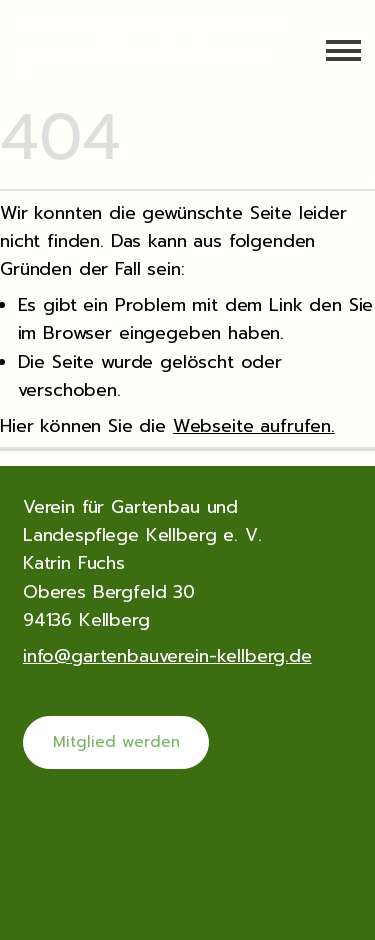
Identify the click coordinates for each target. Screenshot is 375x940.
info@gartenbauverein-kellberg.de (167, 655)
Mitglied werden (116, 742)
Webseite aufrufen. (254, 426)
